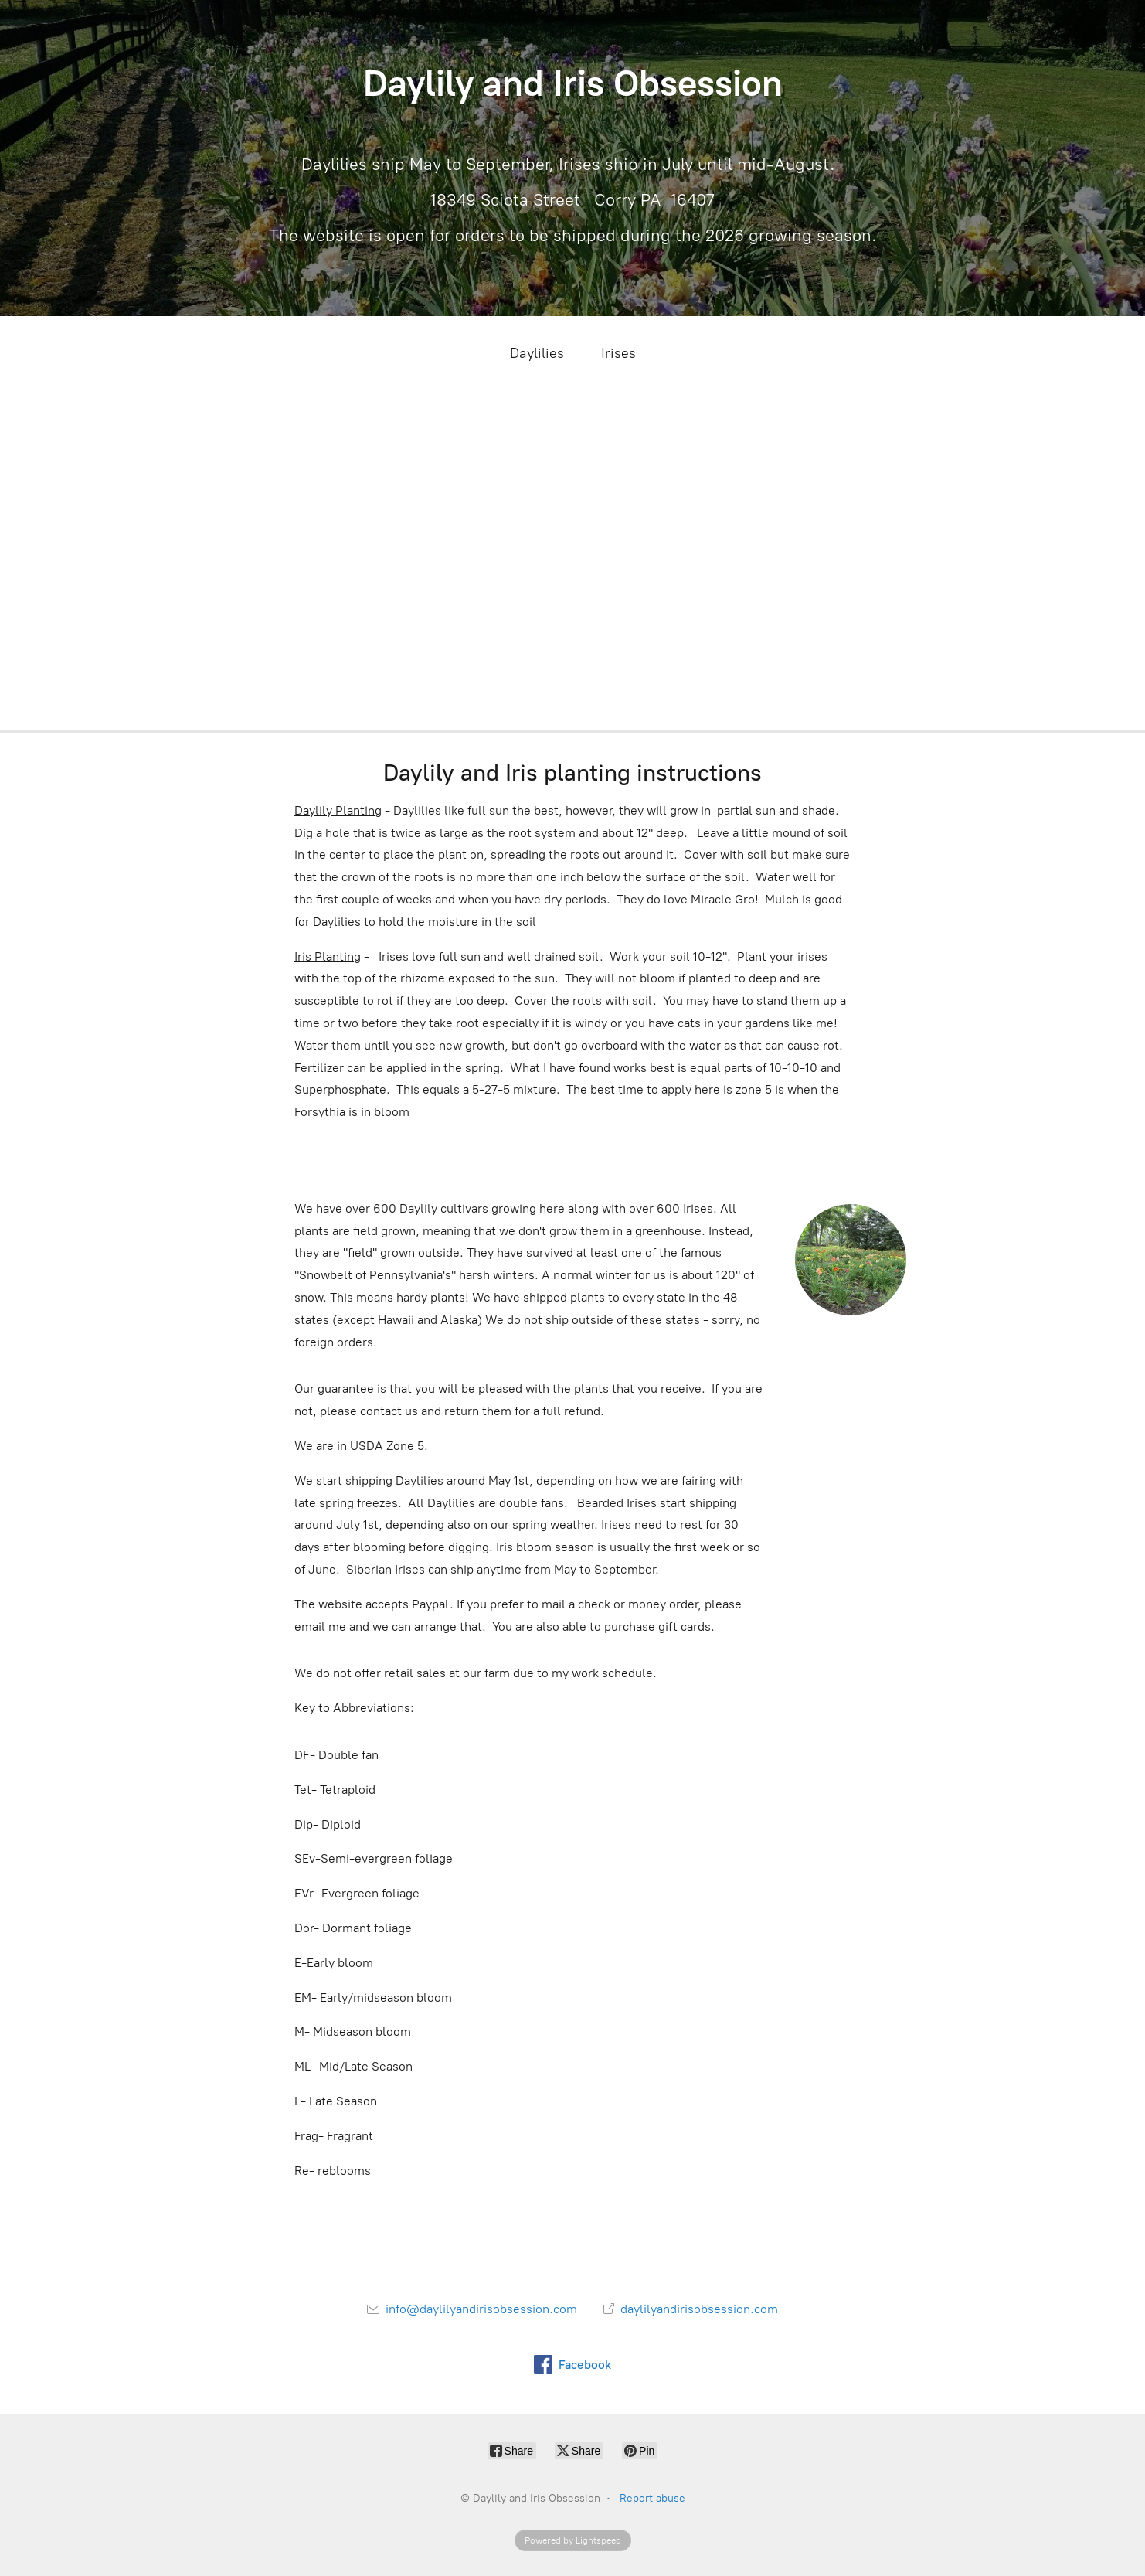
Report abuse (652, 2498)
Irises (618, 353)
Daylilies (537, 353)
